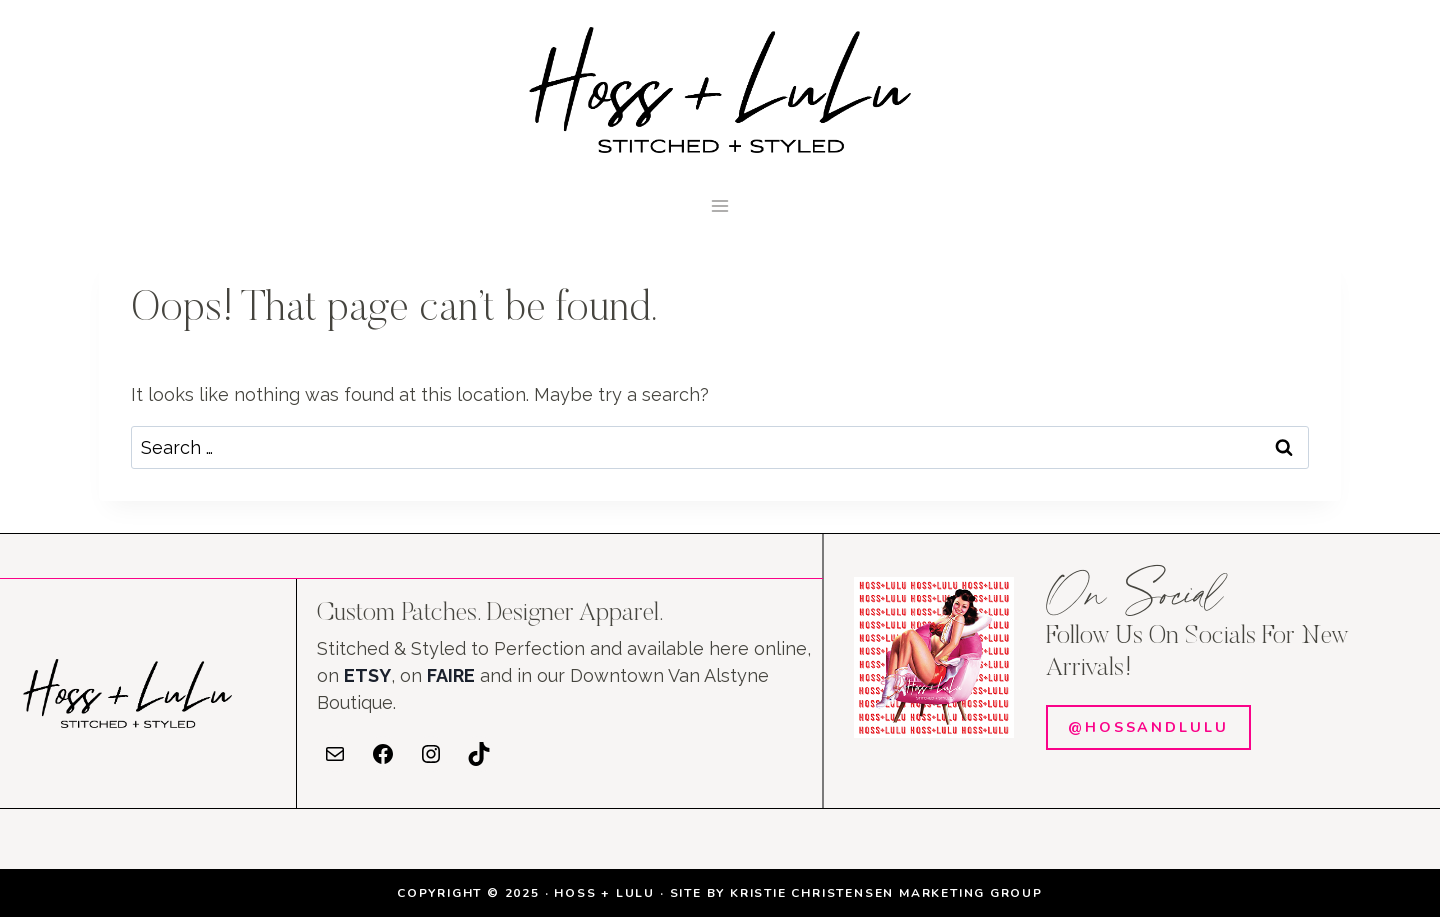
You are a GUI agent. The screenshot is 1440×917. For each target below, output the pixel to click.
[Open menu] (720, 205)
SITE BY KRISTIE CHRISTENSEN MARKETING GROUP (856, 893)
